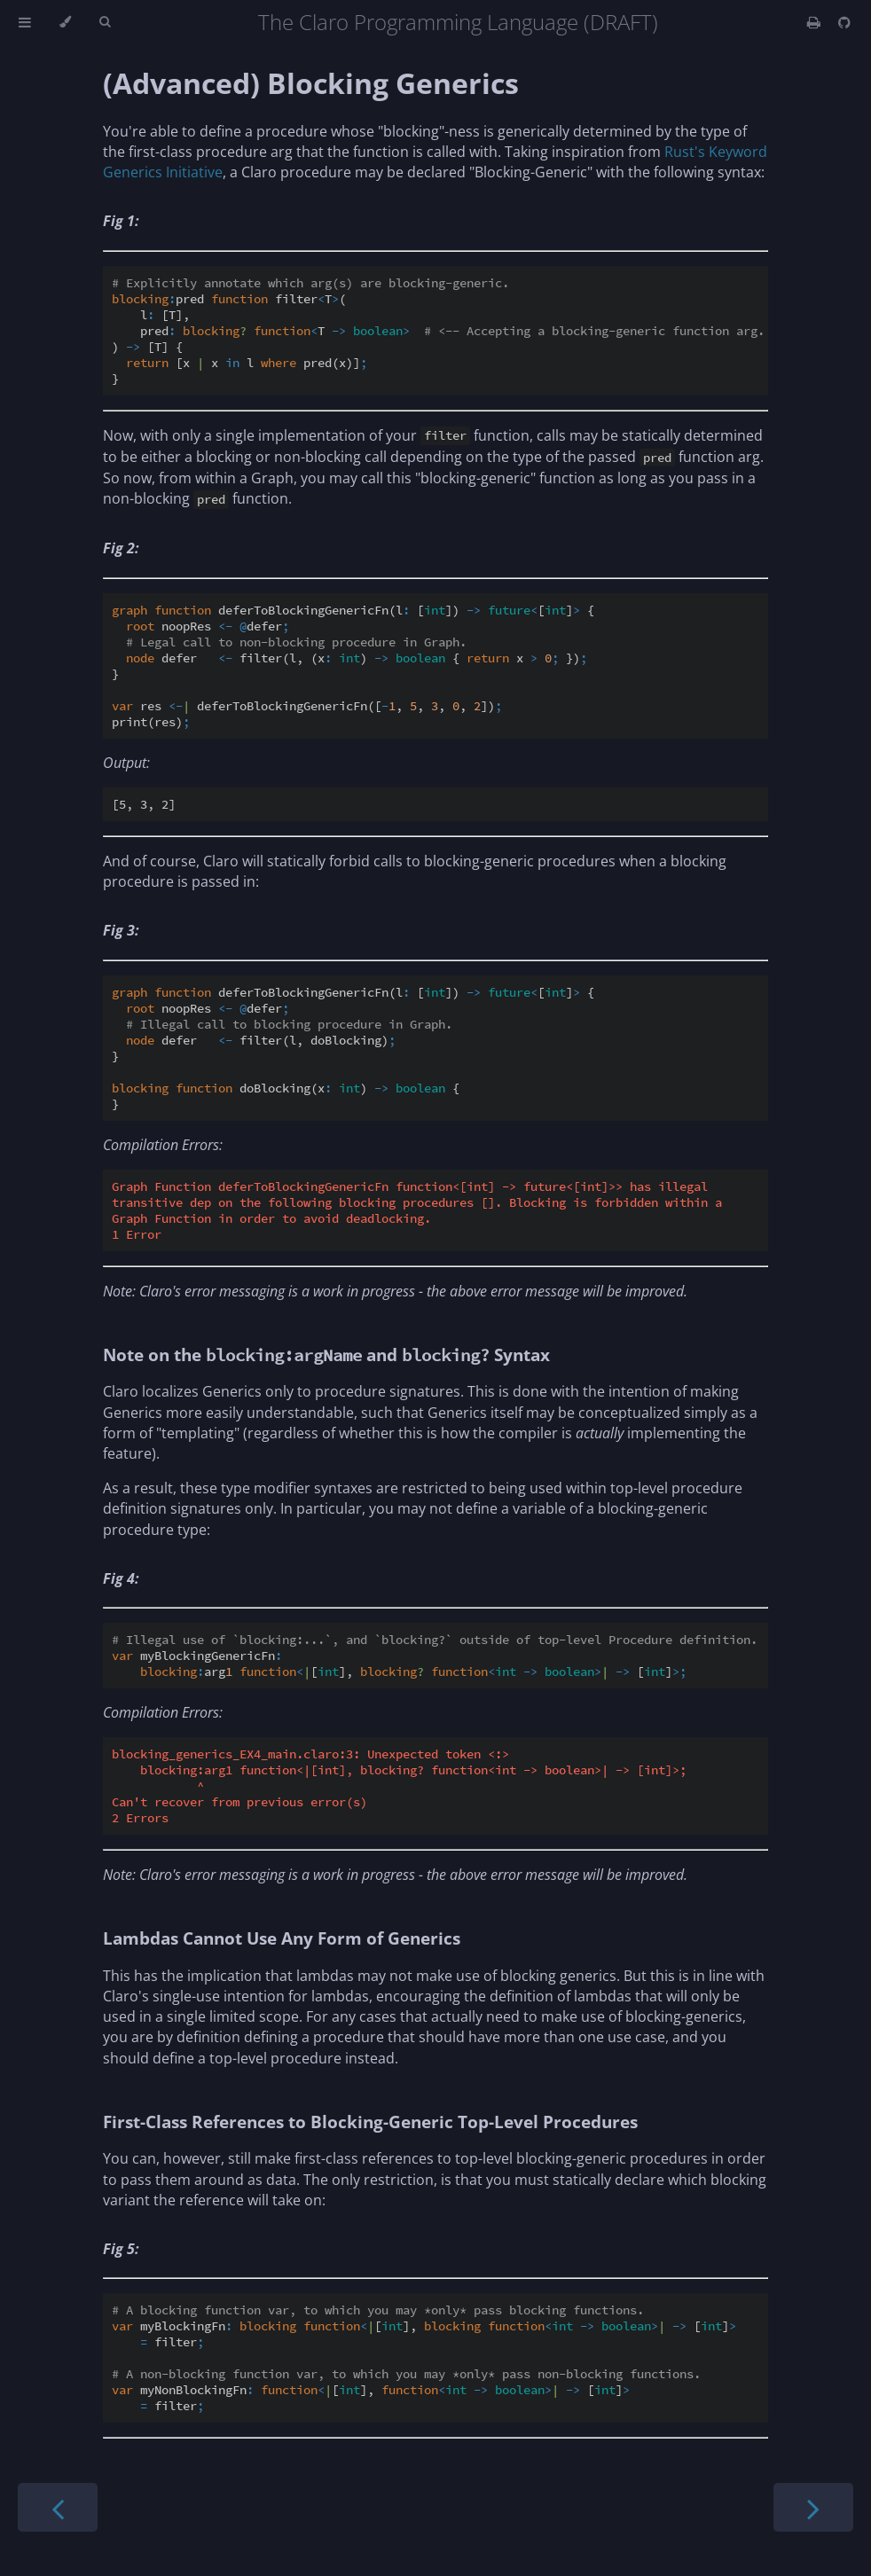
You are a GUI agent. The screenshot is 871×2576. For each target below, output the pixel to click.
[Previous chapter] (58, 2507)
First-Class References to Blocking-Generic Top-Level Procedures (370, 2121)
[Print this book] (815, 22)
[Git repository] (844, 22)
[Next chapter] (813, 2507)
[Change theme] (65, 22)
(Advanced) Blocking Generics (311, 83)
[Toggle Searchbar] (104, 22)
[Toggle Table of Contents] (24, 22)
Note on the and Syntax (326, 1354)
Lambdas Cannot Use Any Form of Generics (281, 1938)
